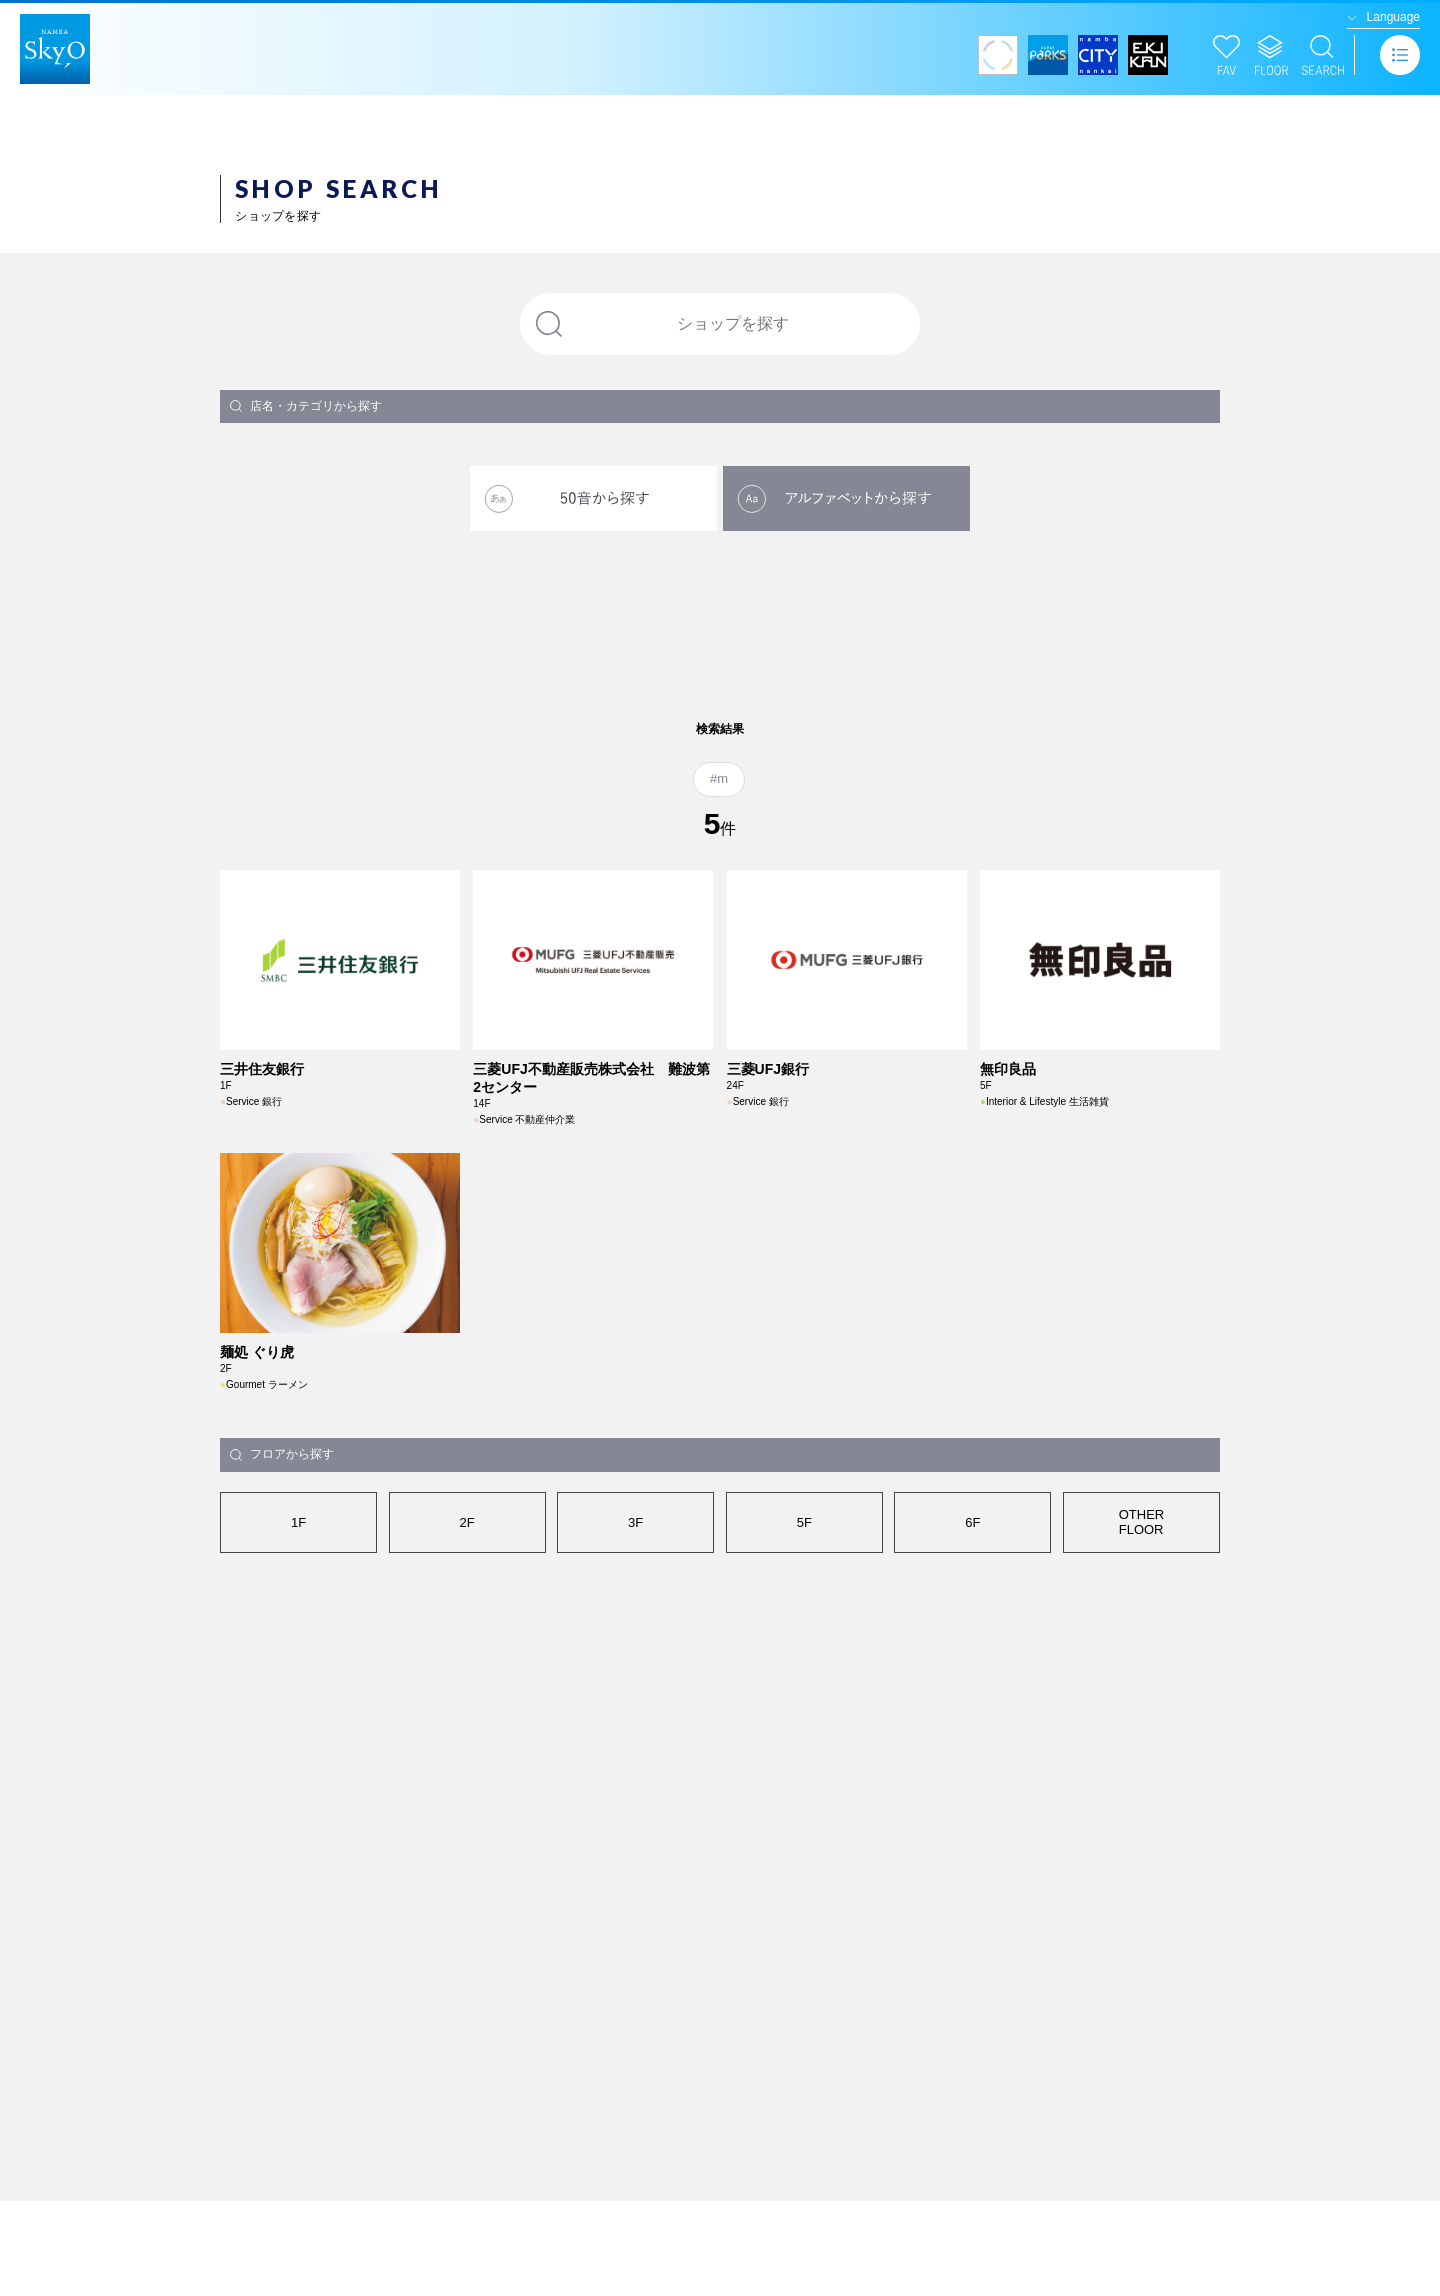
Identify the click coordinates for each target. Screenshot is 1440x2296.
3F (635, 1691)
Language (1393, 17)
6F (972, 1691)
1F (298, 1691)
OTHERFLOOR (1142, 1691)
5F (804, 1691)
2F (467, 1691)
